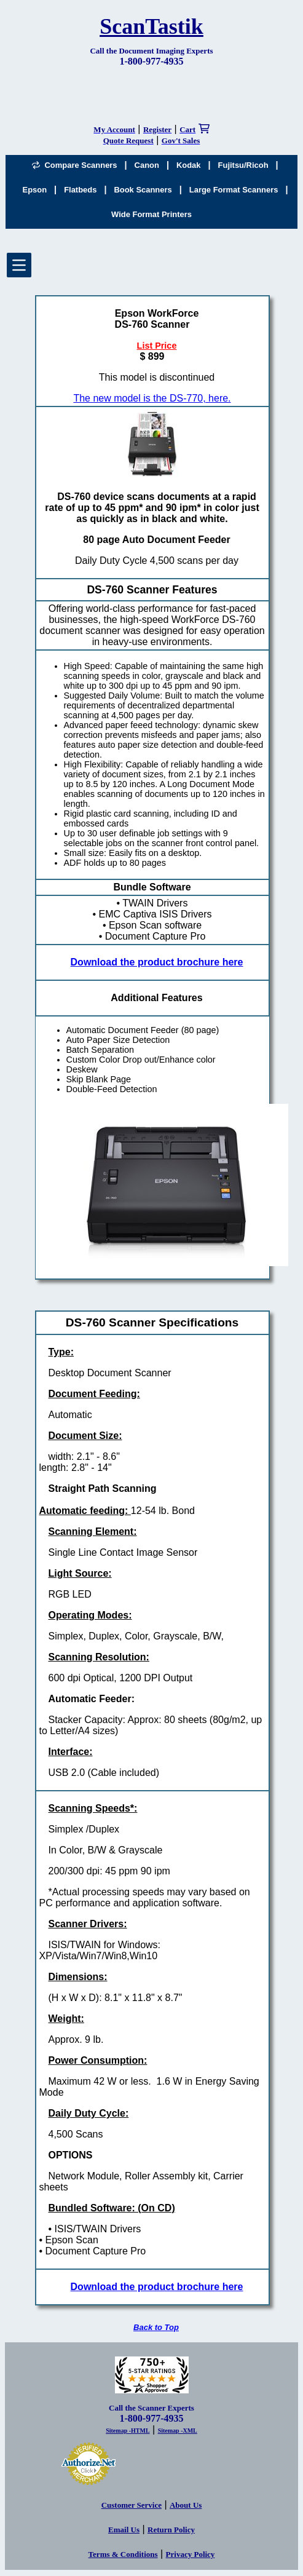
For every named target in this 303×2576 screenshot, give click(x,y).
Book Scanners (142, 189)
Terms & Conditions (123, 2554)
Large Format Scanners (233, 189)
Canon (147, 165)
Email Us (124, 2529)
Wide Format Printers (151, 214)
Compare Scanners (74, 165)
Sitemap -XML (177, 2430)
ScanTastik (151, 26)
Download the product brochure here (157, 962)
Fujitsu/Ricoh (243, 165)
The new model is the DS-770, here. (151, 398)
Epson (35, 189)
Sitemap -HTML (127, 2430)
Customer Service (131, 2505)
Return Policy (171, 2529)
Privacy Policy (190, 2554)
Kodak (188, 165)
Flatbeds (80, 189)
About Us (186, 2505)
